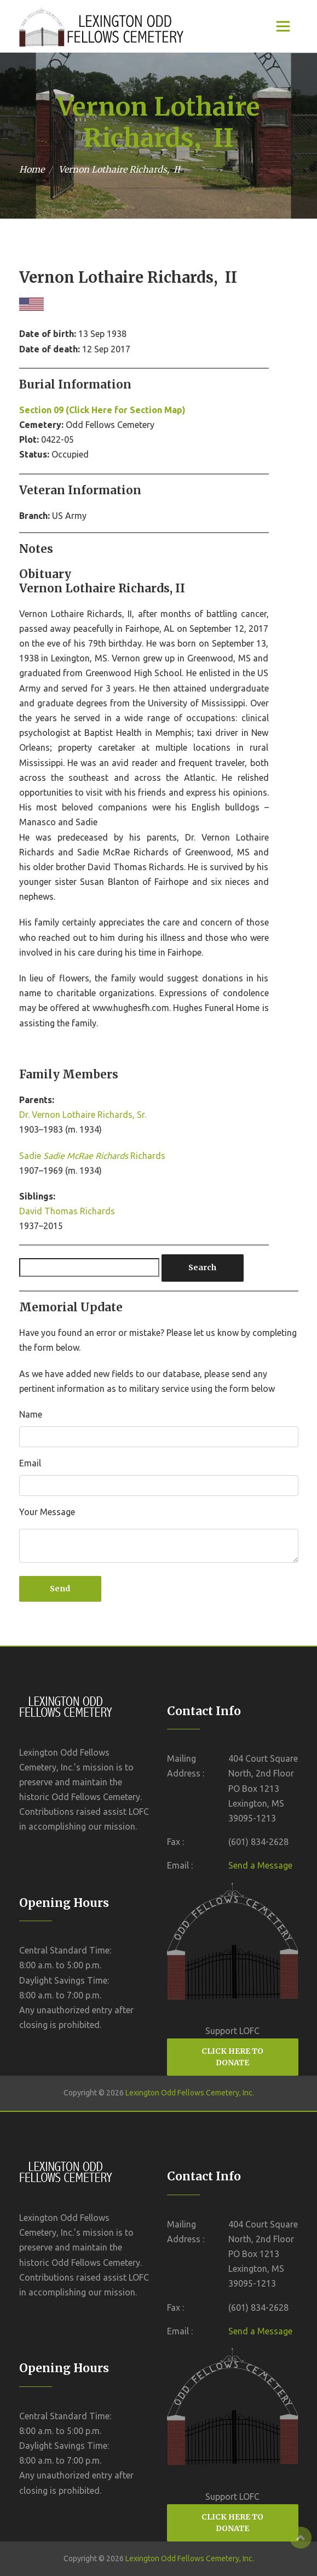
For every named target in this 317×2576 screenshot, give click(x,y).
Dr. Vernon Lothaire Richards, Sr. (82, 1114)
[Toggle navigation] (283, 26)
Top (301, 2538)
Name (30, 1414)
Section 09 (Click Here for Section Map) (102, 410)
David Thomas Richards (67, 1211)
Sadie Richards (92, 1156)
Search (202, 1267)
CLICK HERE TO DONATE (232, 2056)
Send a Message (260, 1865)
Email (30, 1463)
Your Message (47, 1512)
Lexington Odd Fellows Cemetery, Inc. (189, 2092)
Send (60, 1588)
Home (31, 169)
